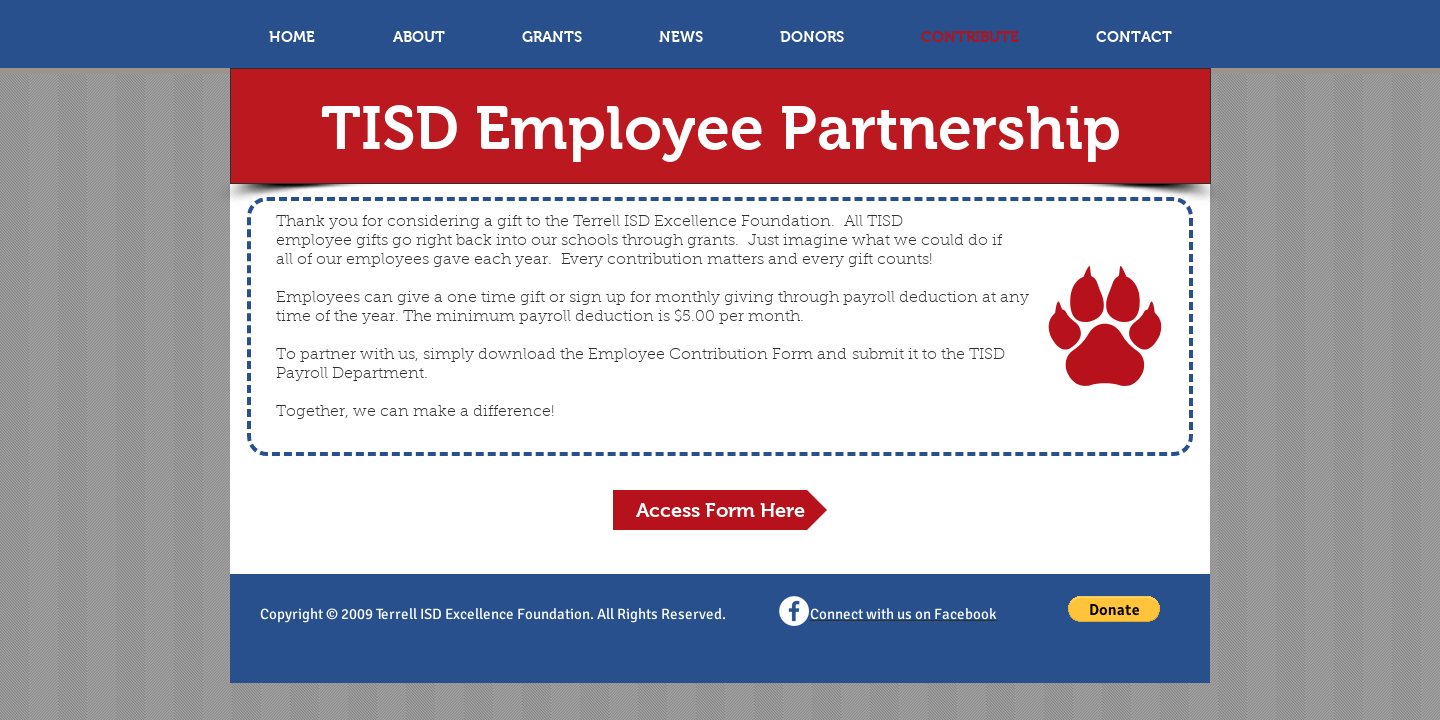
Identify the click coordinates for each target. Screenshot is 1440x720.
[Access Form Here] (720, 510)
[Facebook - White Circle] (794, 611)
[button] (1114, 609)
